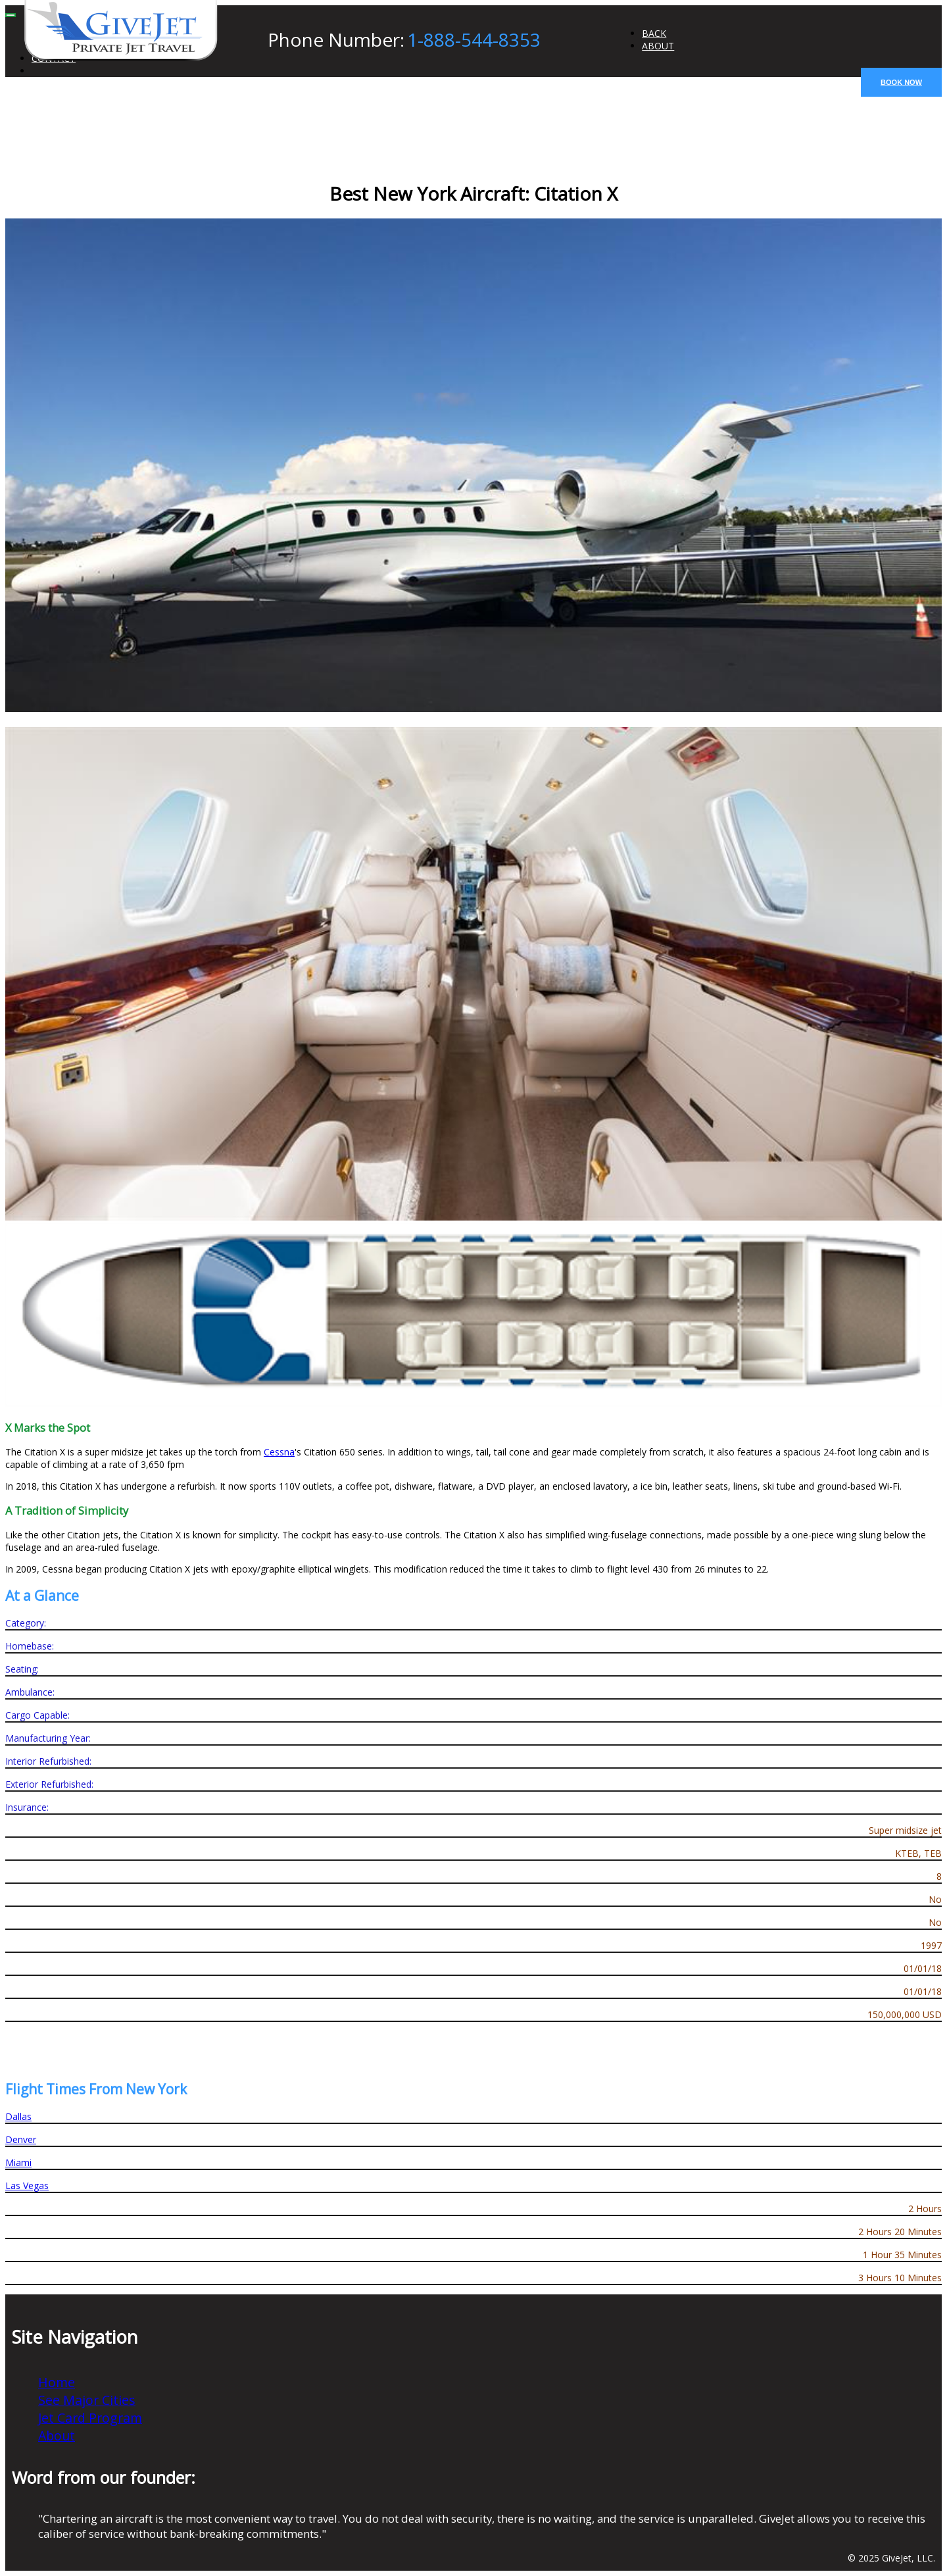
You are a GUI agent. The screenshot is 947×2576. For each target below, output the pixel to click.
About (56, 2435)
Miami (18, 2162)
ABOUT (658, 45)
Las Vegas (27, 2185)
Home (56, 2382)
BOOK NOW (901, 82)
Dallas (18, 2116)
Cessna (279, 1452)
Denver (20, 2139)
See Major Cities (86, 2400)
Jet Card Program (90, 2418)
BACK (654, 33)
